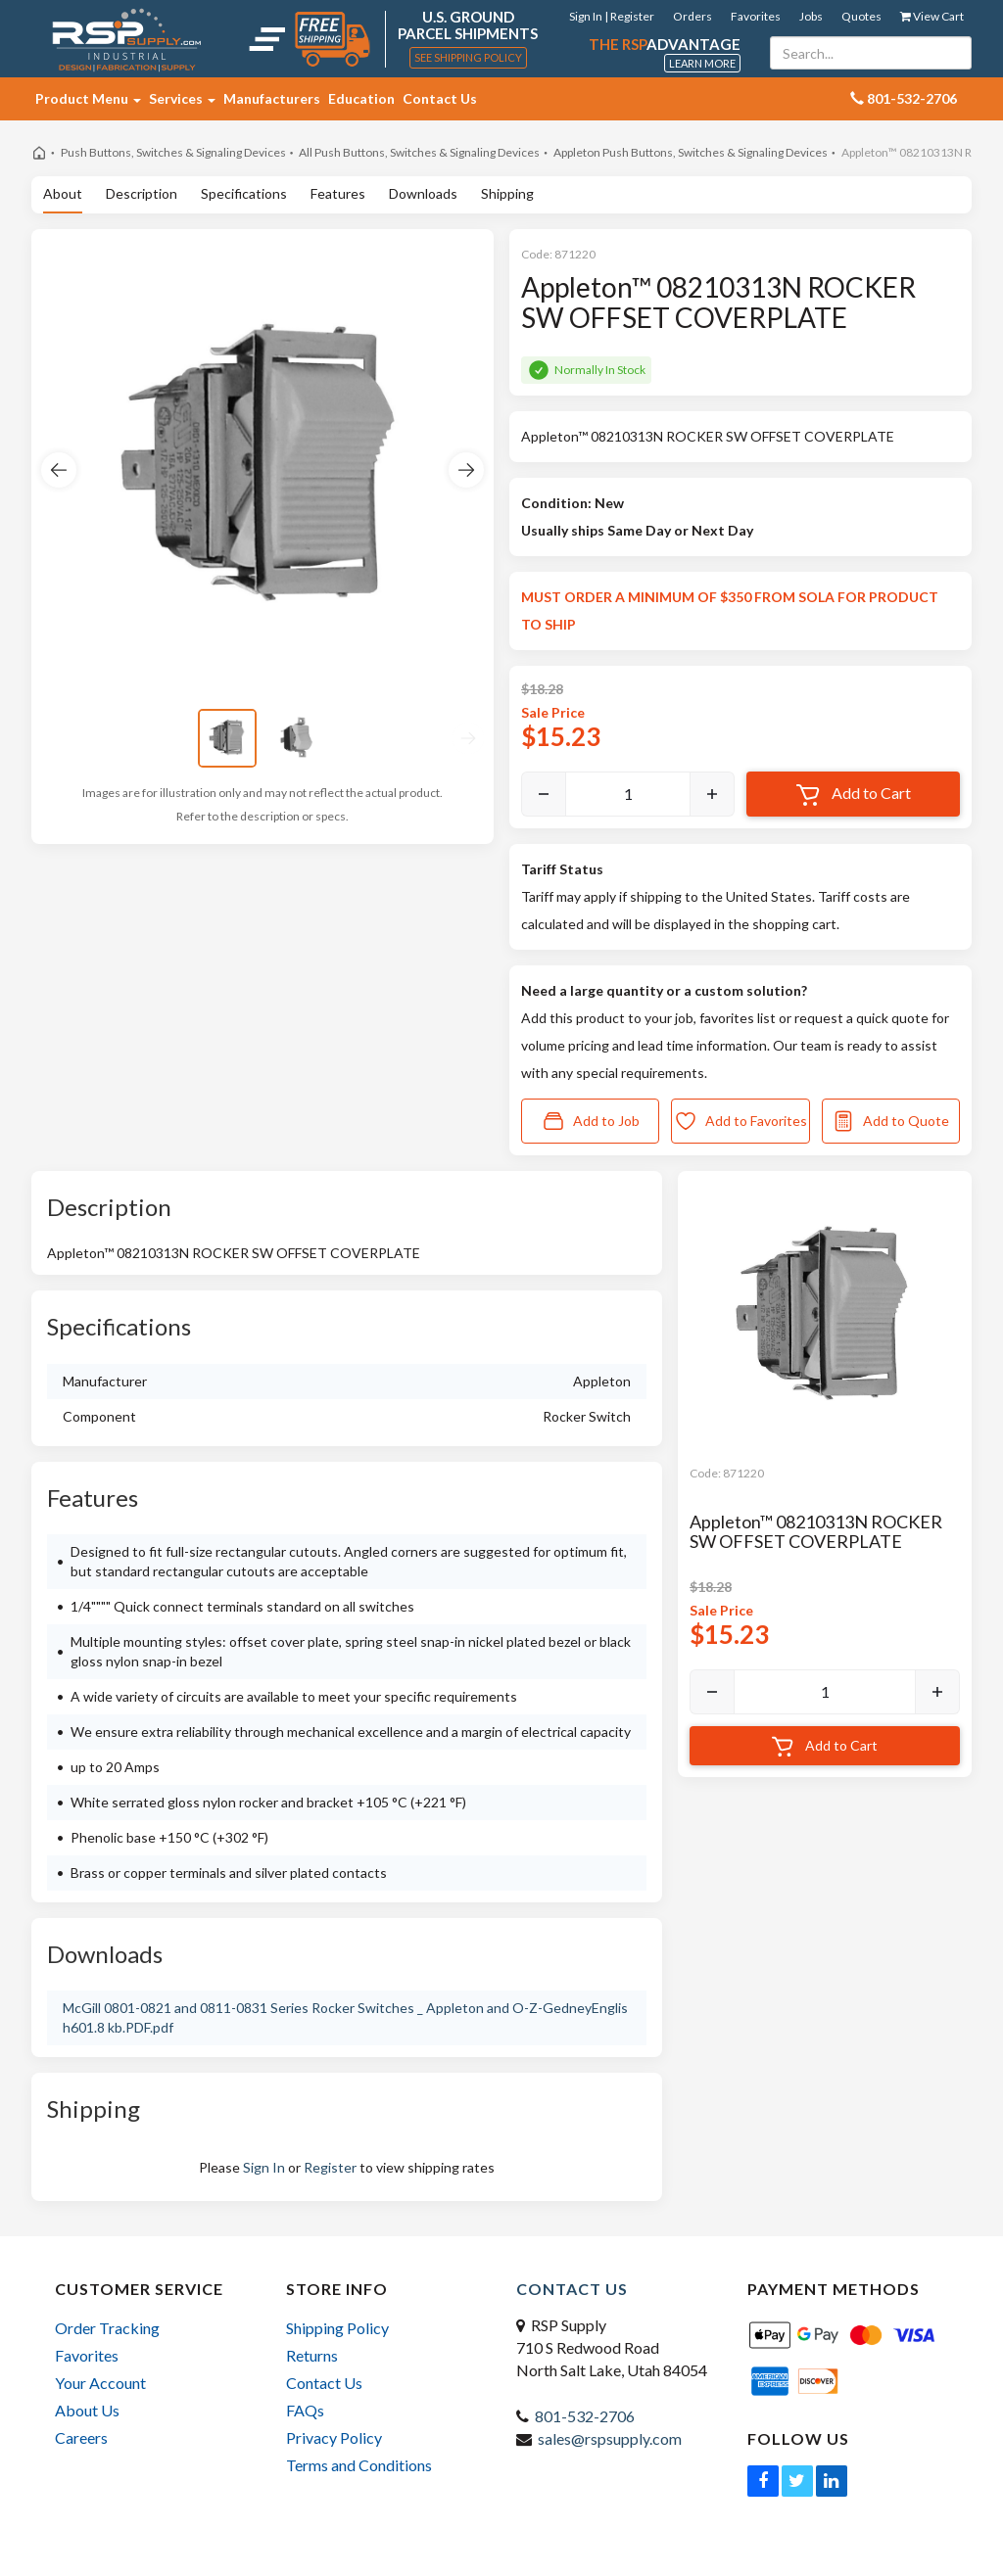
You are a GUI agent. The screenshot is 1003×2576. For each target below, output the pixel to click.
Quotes (861, 16)
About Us (87, 2410)
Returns (312, 2355)
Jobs (811, 16)
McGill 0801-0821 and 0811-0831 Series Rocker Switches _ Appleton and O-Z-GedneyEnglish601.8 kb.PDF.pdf (345, 2017)
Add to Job (591, 1121)
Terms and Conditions (359, 2465)
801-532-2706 (585, 2416)
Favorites (756, 16)
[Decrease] (543, 794)
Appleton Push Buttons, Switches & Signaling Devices (690, 152)
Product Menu (88, 98)
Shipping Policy (337, 2327)
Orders (692, 16)
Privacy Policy (334, 2437)
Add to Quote (890, 1121)
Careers (81, 2437)
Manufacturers (271, 98)
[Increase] (712, 794)
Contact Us (440, 98)
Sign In (264, 2167)
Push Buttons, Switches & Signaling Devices (173, 152)
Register (330, 2167)
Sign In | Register (611, 16)
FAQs (305, 2410)
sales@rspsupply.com (610, 2438)
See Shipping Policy (468, 57)
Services (182, 98)
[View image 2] (297, 738)
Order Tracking (107, 2327)
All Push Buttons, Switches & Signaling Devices (419, 152)
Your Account (100, 2382)
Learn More (702, 63)
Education (361, 98)
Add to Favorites (740, 1121)
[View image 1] (227, 738)
